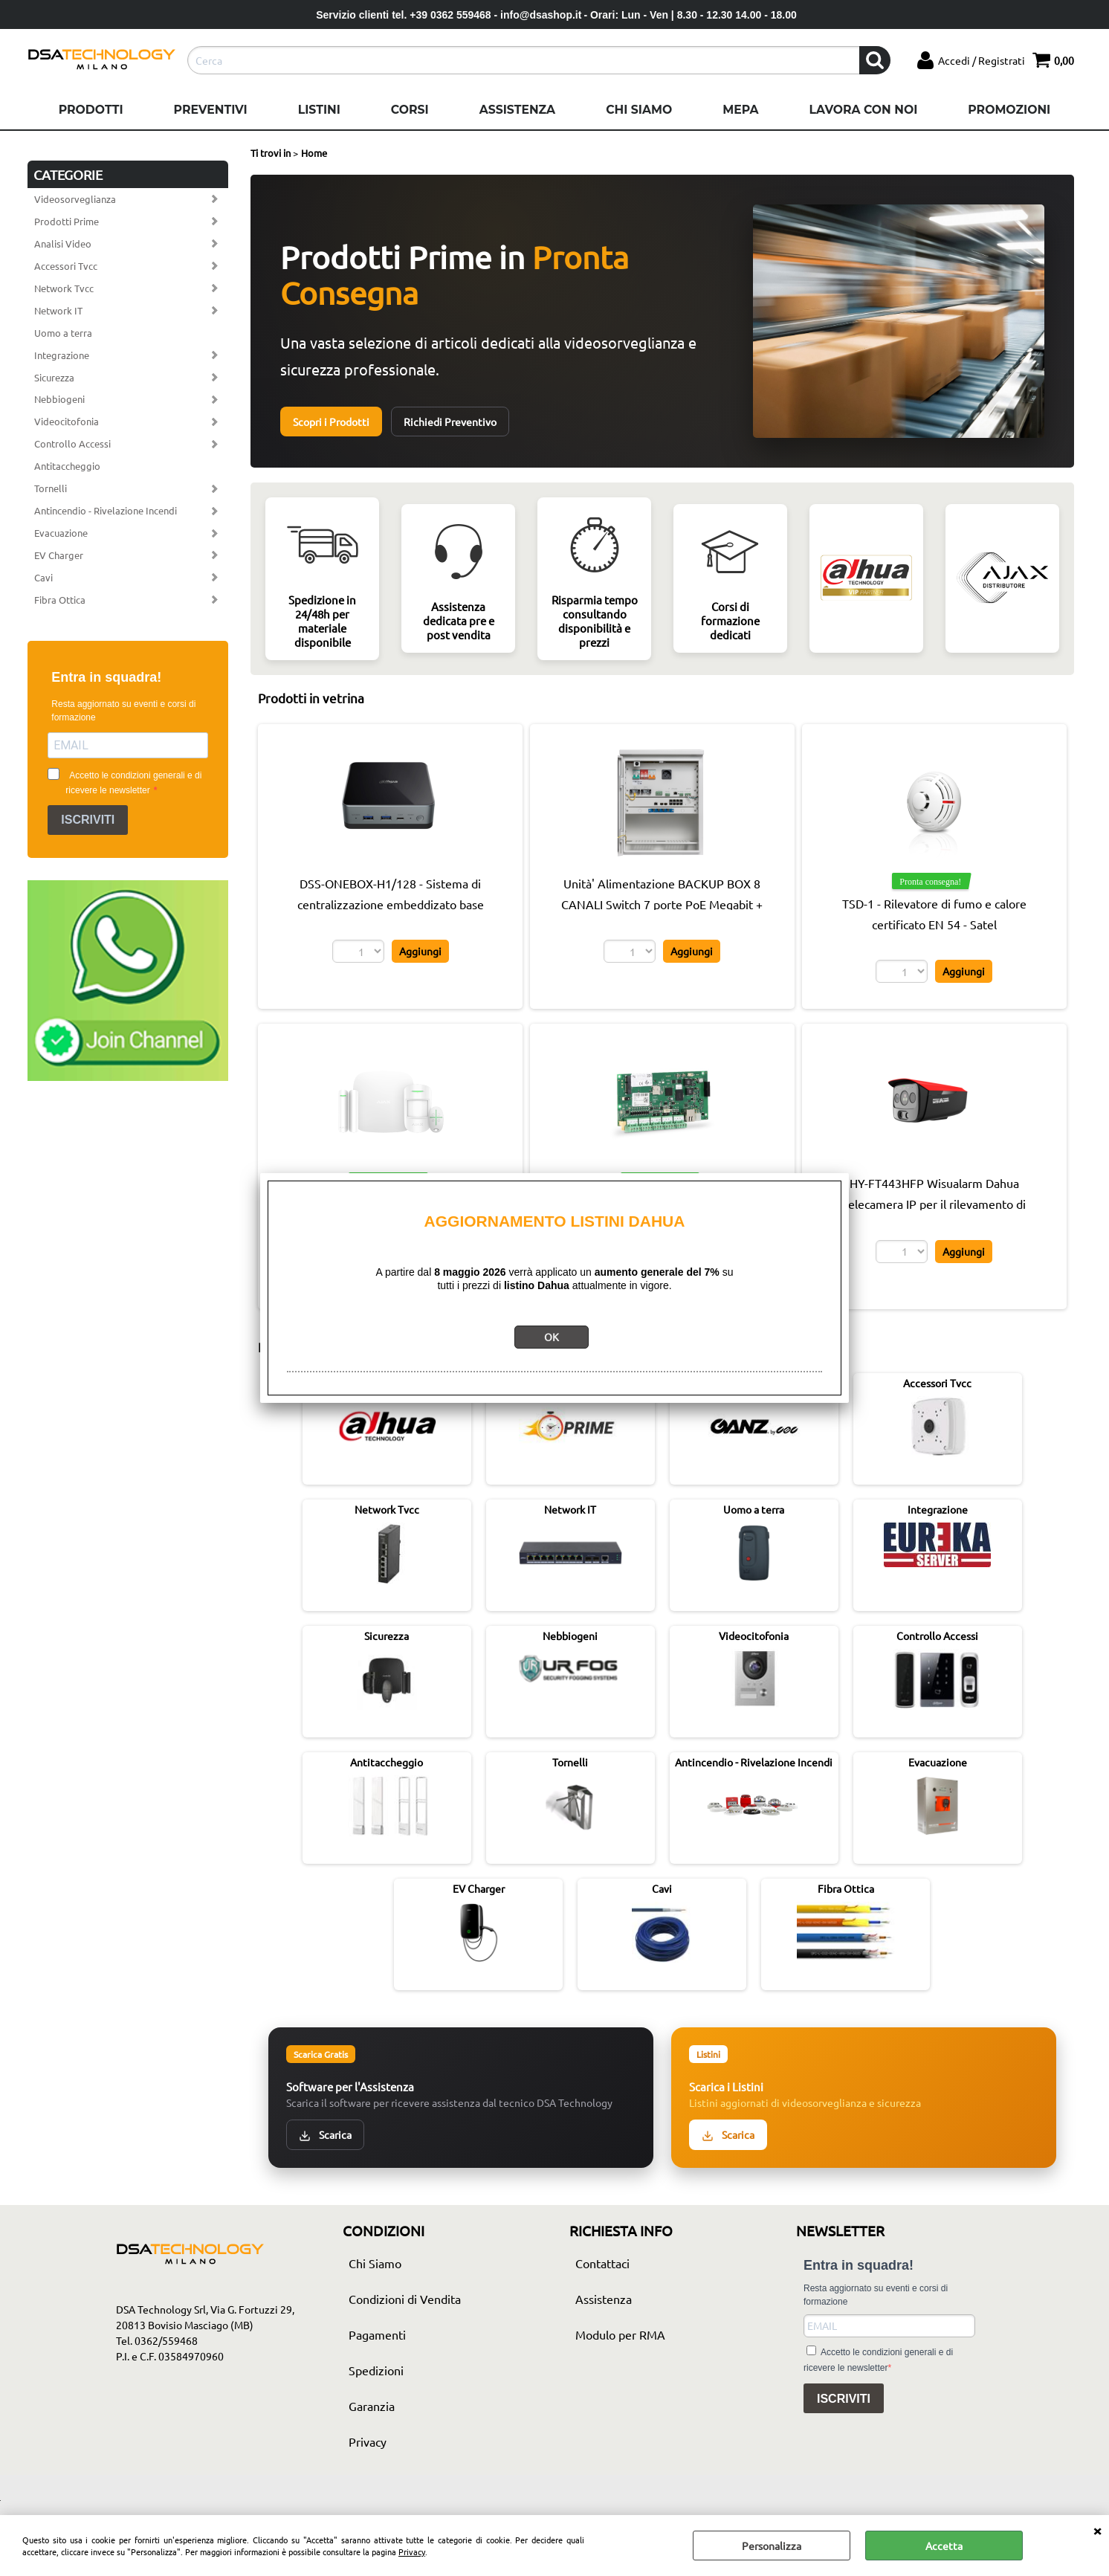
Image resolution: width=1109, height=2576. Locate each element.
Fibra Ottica (59, 599)
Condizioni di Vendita (405, 2298)
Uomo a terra (63, 332)
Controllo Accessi (72, 443)
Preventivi (211, 110)
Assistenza (517, 110)
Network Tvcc (64, 288)
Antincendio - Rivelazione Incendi (105, 510)
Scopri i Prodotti (331, 421)
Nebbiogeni (59, 399)
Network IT (58, 310)
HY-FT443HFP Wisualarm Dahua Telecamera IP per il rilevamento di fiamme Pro (934, 1203)
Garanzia (372, 2405)
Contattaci (602, 2263)
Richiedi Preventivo (450, 421)
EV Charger (58, 555)
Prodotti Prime (66, 221)
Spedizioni (376, 2370)
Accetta (944, 2545)
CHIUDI (1097, 2529)
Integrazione (61, 355)
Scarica (325, 2135)
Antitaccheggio (67, 465)
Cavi (43, 577)
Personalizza (771, 2545)
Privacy (411, 2551)
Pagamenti (377, 2334)
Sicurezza (54, 377)
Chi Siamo (639, 110)
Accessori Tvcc (65, 265)
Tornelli (50, 488)
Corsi (410, 110)
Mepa (740, 110)
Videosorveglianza (75, 199)
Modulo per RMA (620, 2334)
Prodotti (91, 110)
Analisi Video (62, 243)
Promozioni (1009, 110)
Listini (319, 110)
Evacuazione (61, 532)
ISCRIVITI (87, 819)
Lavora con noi (863, 110)
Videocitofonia (66, 421)
